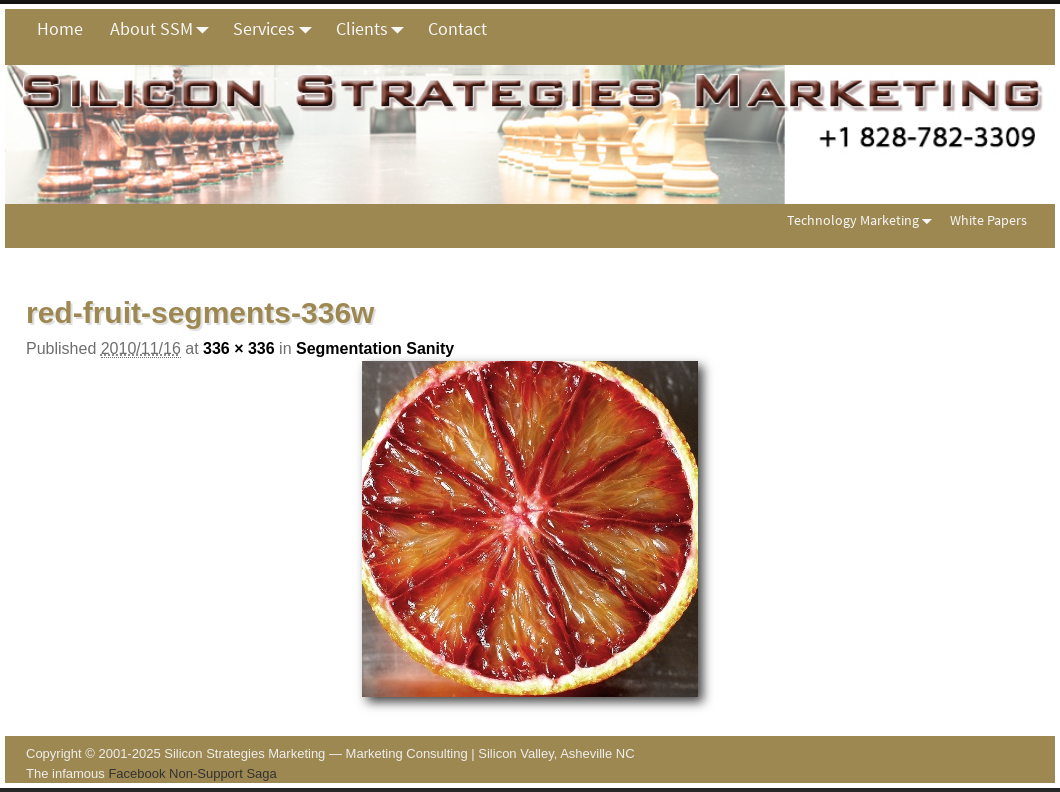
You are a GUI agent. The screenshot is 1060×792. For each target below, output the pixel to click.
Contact (457, 28)
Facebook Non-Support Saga (192, 773)
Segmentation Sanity (375, 348)
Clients (375, 29)
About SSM (165, 29)
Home (60, 28)
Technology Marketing (863, 219)
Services (277, 29)
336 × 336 (239, 348)
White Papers (988, 220)
